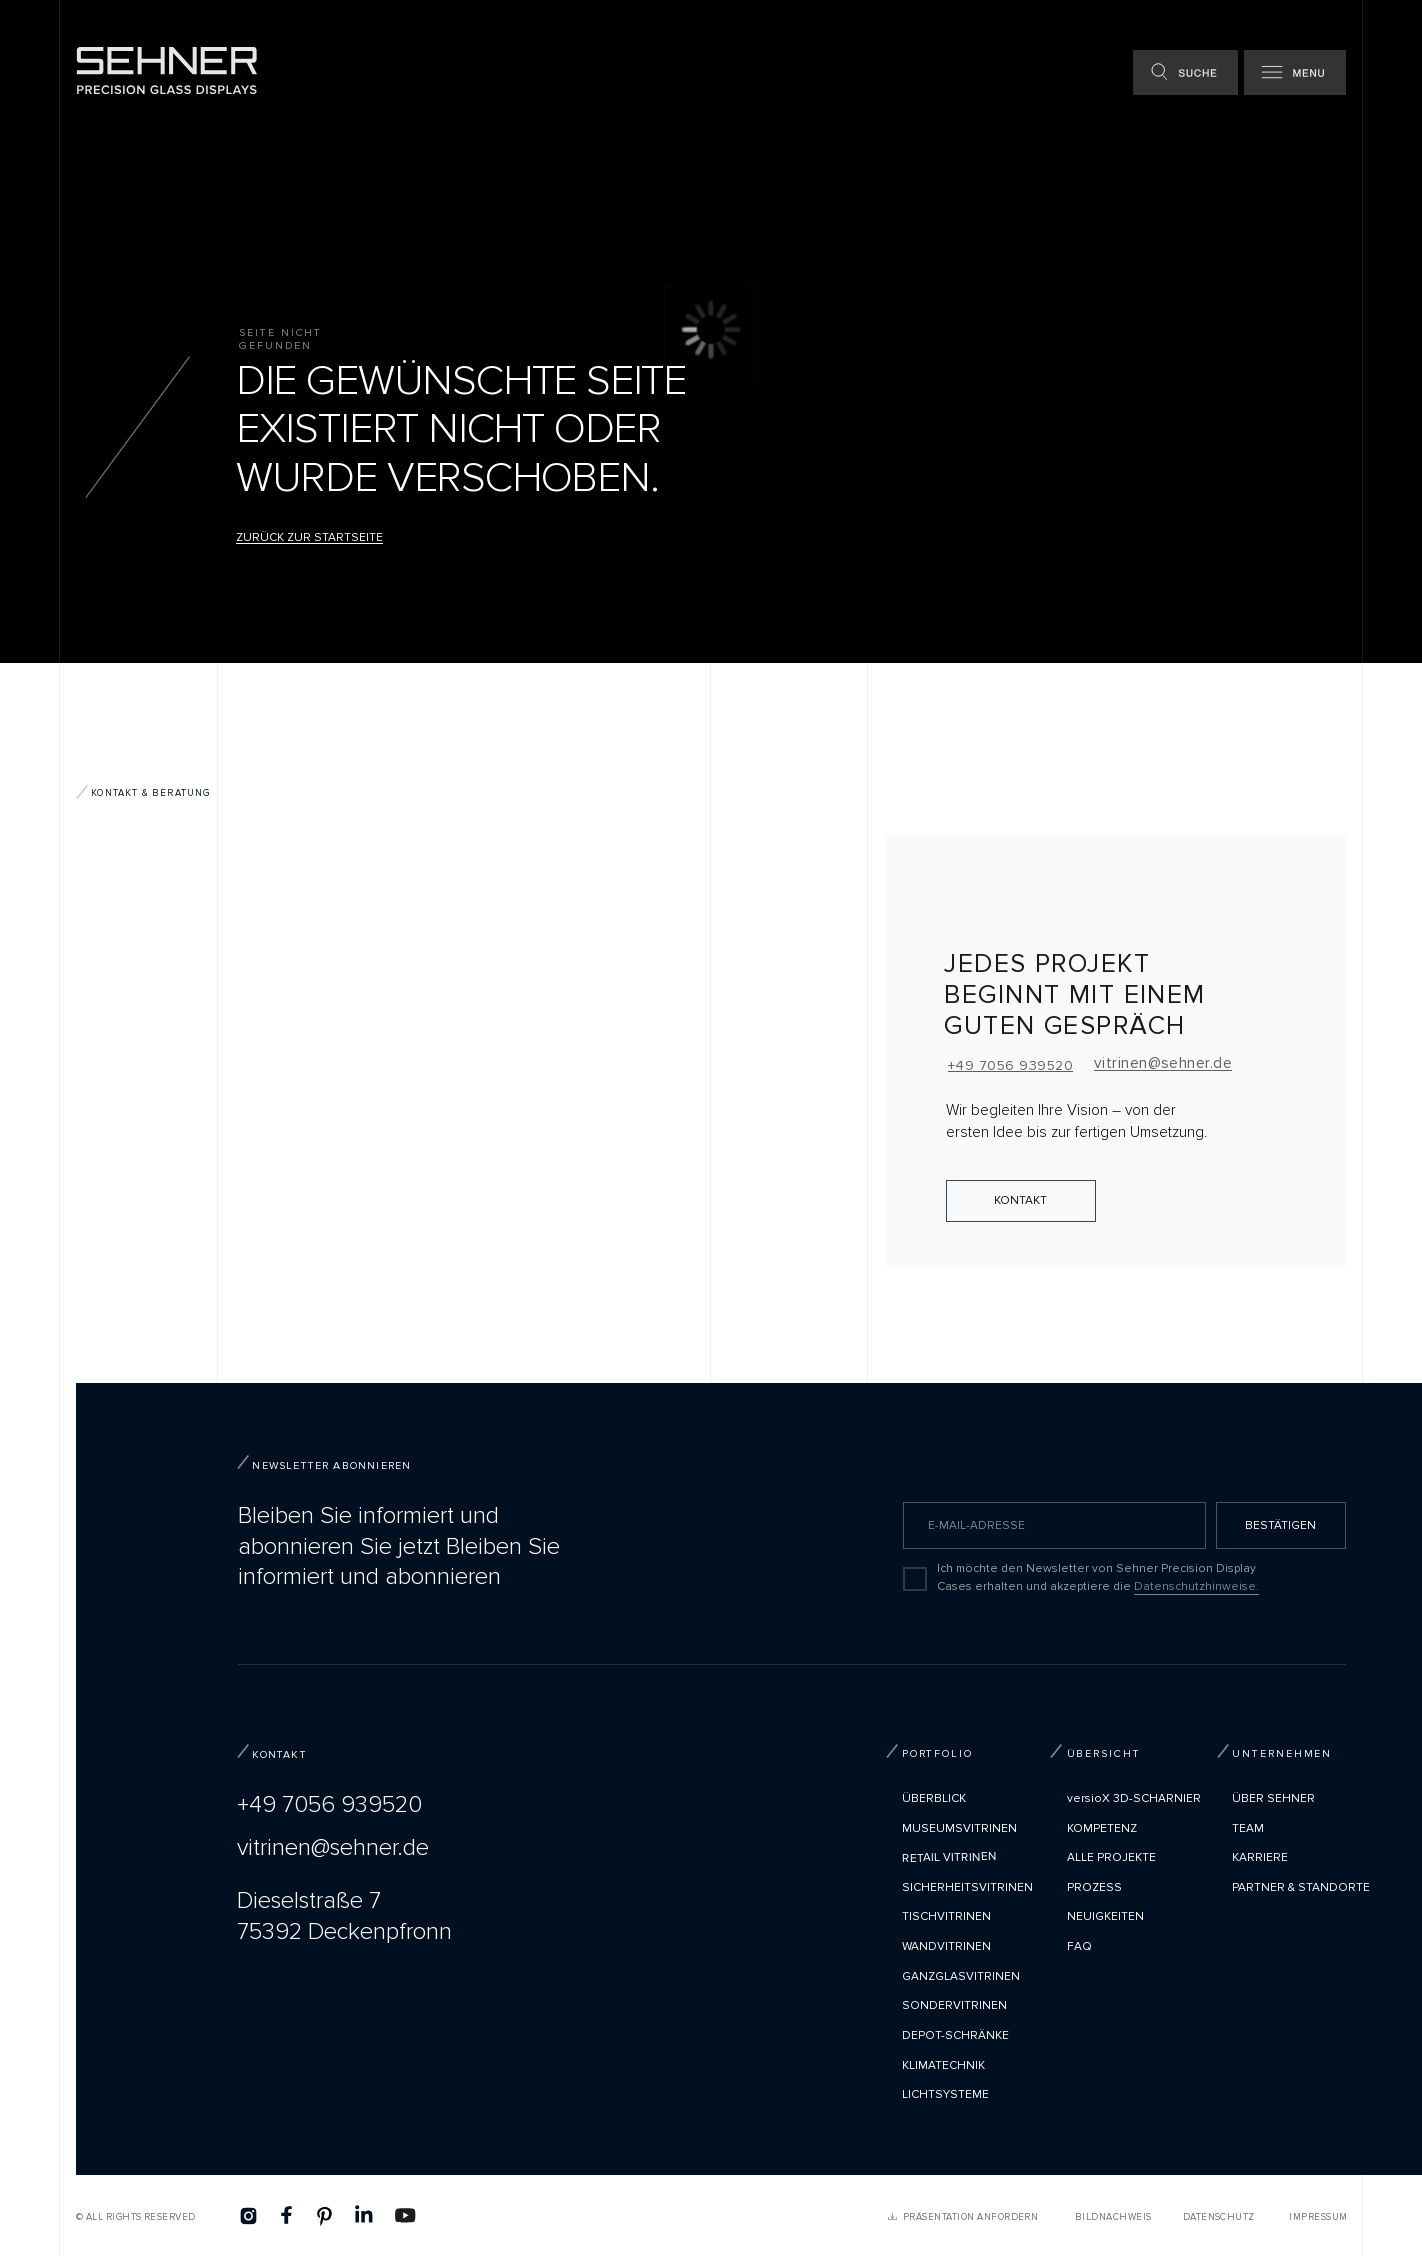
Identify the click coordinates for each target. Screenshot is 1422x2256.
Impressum (1318, 2217)
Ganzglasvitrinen (961, 1976)
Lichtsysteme (945, 2094)
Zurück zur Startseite (309, 537)
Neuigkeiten (1105, 1916)
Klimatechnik (943, 2065)
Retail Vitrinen (949, 1857)
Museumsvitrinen (959, 1828)
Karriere (1260, 1857)
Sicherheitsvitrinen (967, 1887)
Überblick (934, 1798)
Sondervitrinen (954, 2005)
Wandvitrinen (946, 1946)
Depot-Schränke (955, 2035)
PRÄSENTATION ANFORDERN (970, 2217)
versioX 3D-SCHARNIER (1134, 1798)
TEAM (1248, 1828)
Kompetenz (1102, 1828)
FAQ (1079, 1946)
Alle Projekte (1111, 1857)
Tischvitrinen (946, 1916)
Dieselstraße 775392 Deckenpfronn (344, 1916)
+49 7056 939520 (1010, 1065)
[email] (1054, 1525)
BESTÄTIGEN (1280, 1525)
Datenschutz (1219, 2217)
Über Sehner (1273, 1798)
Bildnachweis (1113, 2217)
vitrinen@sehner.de (1163, 1063)
